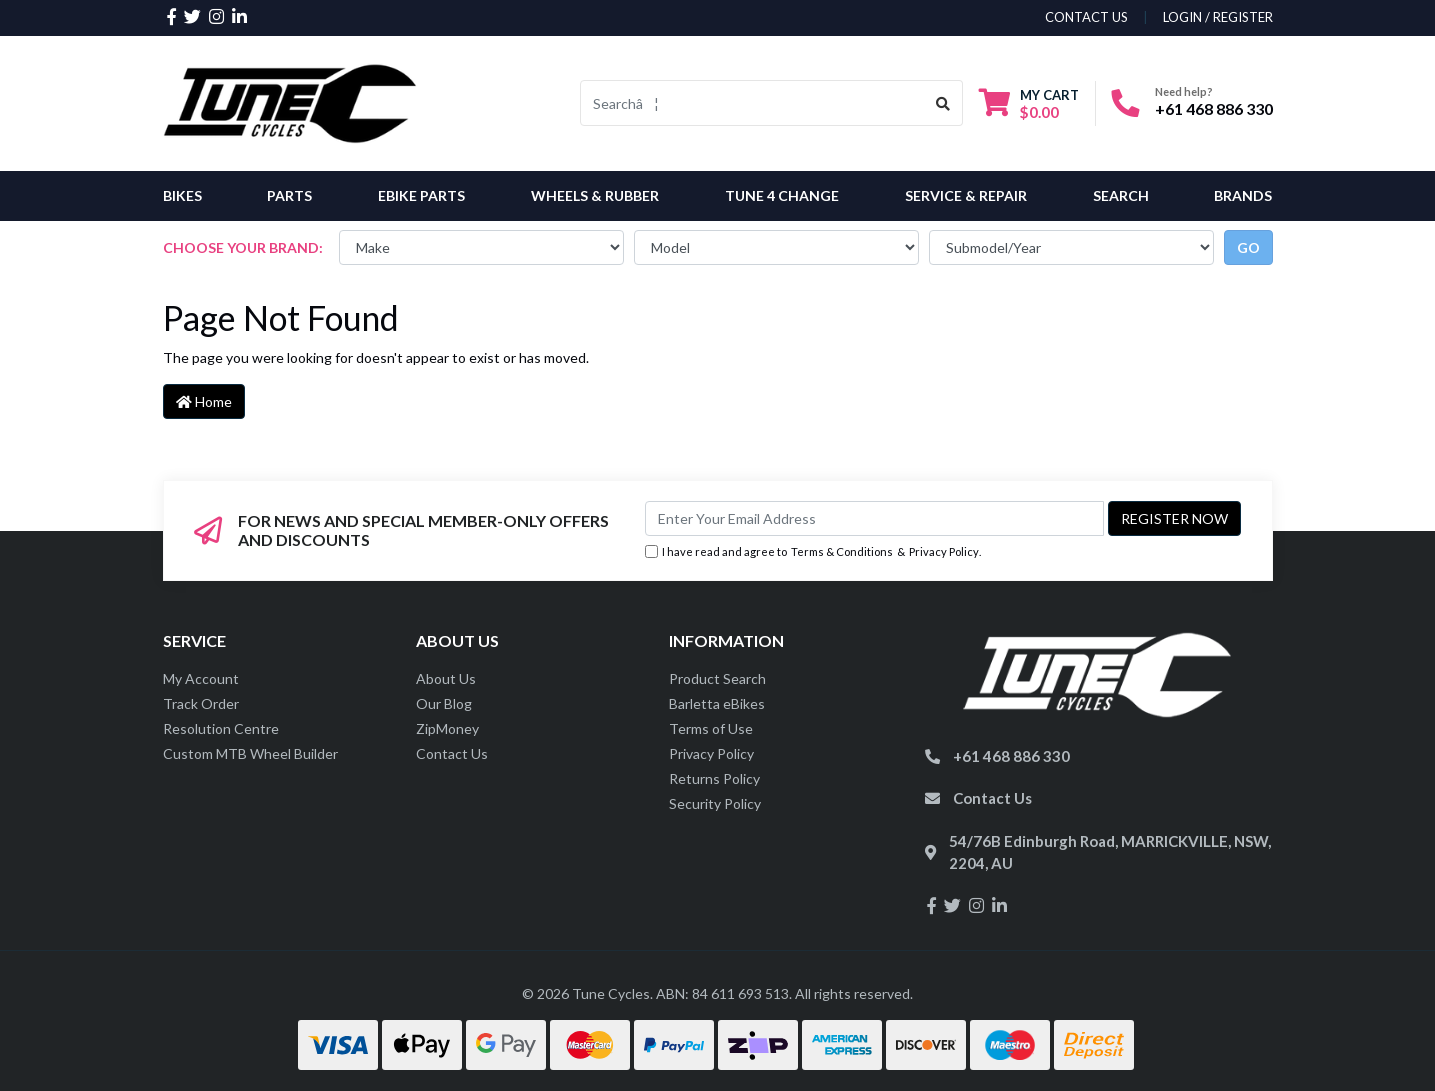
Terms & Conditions (842, 551)
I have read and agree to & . (813, 552)
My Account (201, 678)
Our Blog (444, 703)
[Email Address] (874, 518)
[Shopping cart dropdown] (1029, 103)
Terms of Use (711, 728)
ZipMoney (447, 728)
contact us (1086, 17)
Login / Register (1218, 17)
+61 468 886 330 (1214, 108)
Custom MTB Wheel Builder (250, 753)
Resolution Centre (221, 728)
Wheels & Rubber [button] (595, 195)
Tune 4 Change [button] (782, 195)
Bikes (182, 195)
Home (204, 401)
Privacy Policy (944, 551)
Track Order (201, 703)
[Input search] (752, 103)
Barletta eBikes (717, 703)
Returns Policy (714, 778)
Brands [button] (1243, 195)
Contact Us (452, 753)
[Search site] (943, 103)
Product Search (717, 678)
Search (1121, 195)
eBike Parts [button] (421, 195)
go (1248, 247)
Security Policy (715, 803)
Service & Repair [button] (966, 195)
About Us (446, 678)
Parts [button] (289, 195)
